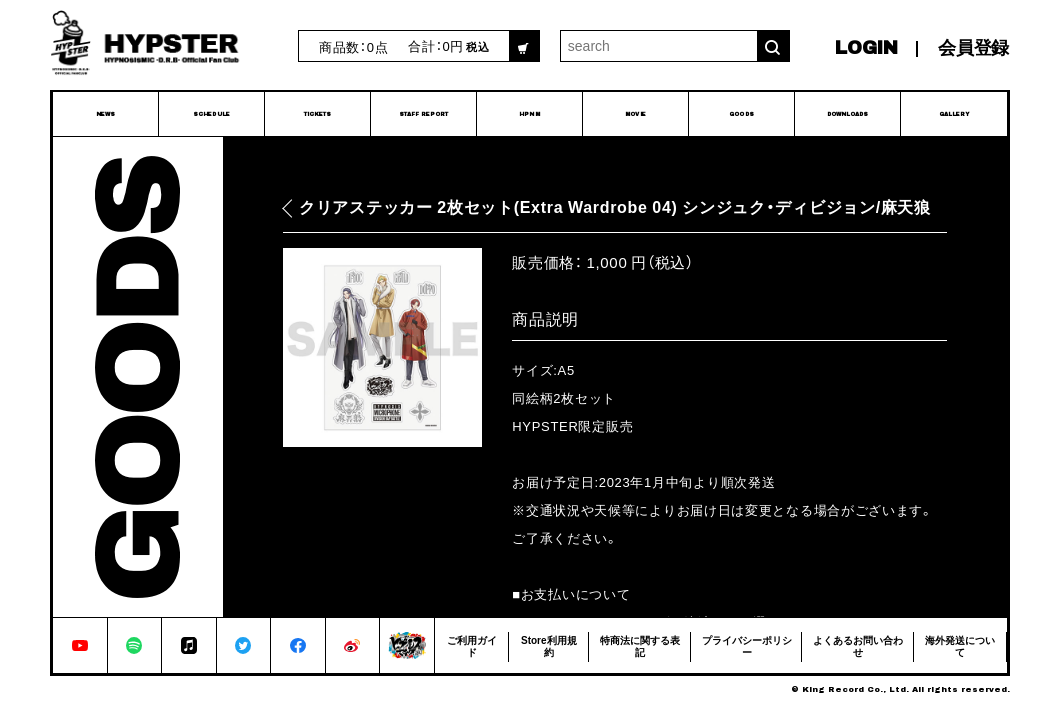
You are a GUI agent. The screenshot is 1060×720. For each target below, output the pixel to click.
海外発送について (960, 645)
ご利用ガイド (472, 645)
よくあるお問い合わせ (858, 645)
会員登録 (973, 48)
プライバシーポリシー (747, 645)
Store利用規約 (549, 645)
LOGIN (866, 48)
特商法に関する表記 (640, 645)
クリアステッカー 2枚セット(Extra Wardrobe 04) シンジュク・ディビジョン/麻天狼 (615, 207)
